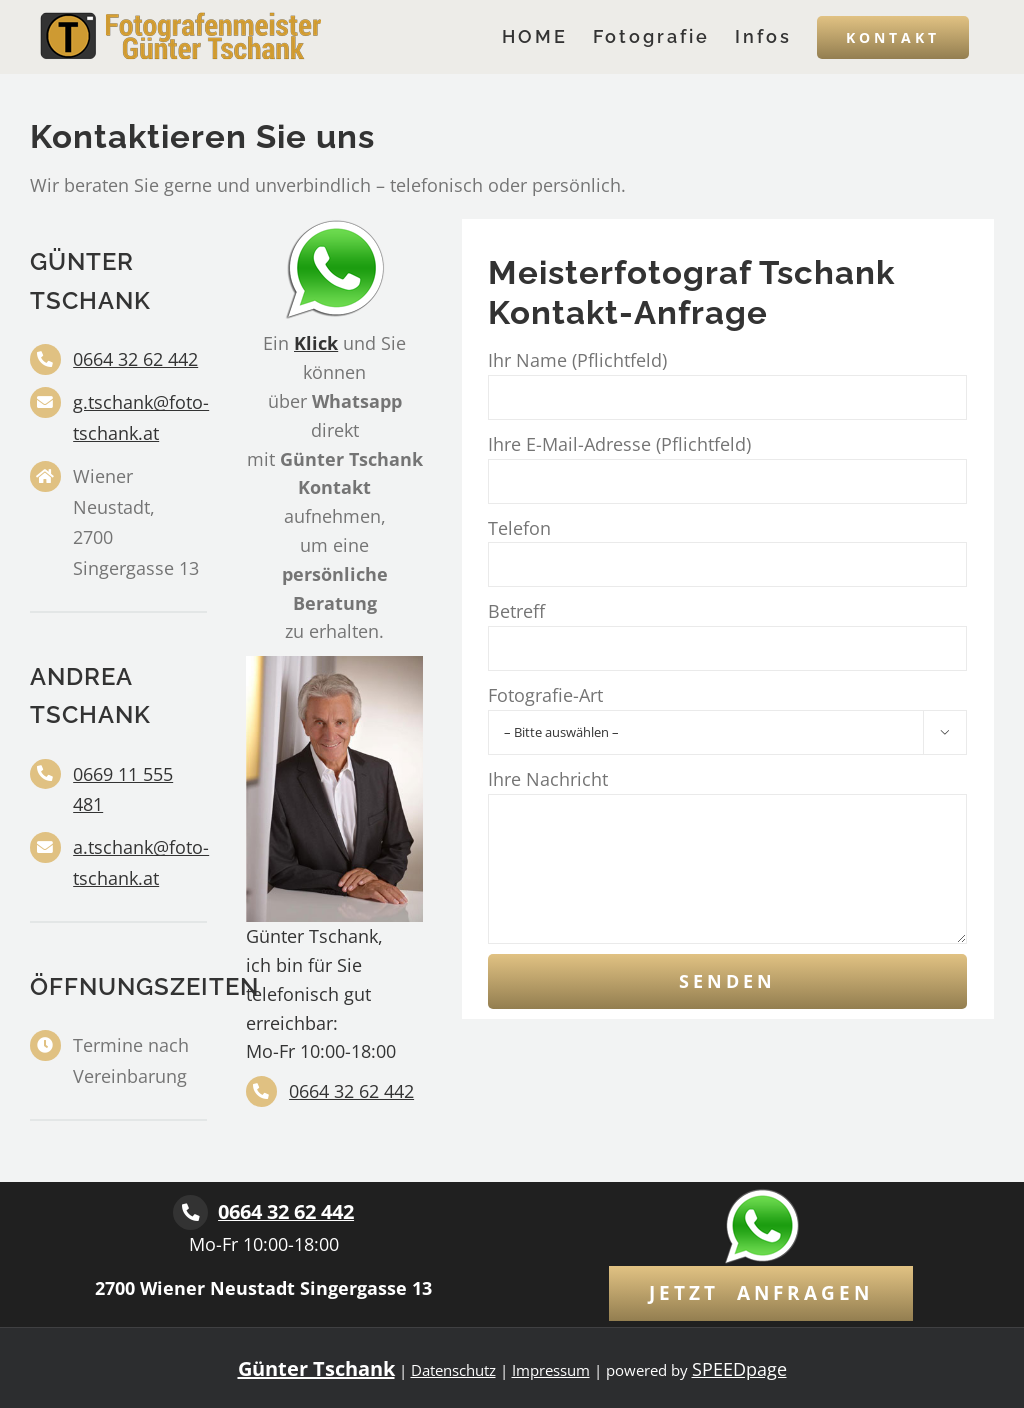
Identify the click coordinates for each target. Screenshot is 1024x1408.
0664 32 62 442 (135, 359)
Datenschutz (453, 1370)
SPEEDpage (739, 1369)
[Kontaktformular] (761, 1293)
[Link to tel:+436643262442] (190, 1212)
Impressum (551, 1370)
